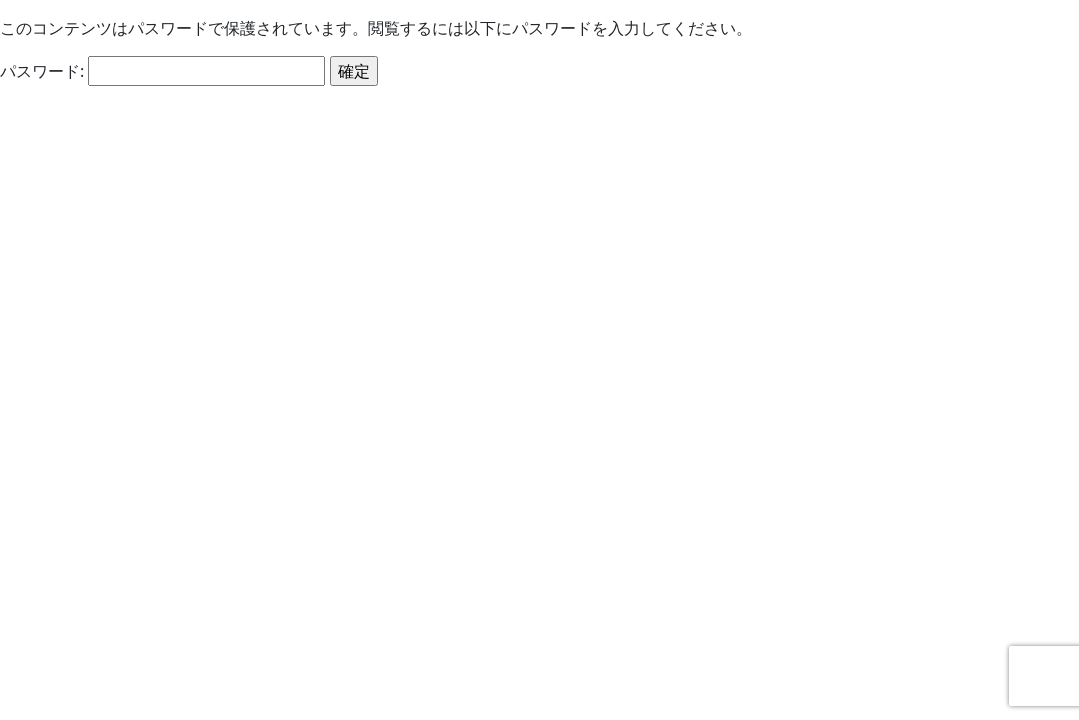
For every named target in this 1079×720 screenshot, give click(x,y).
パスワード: (162, 71)
